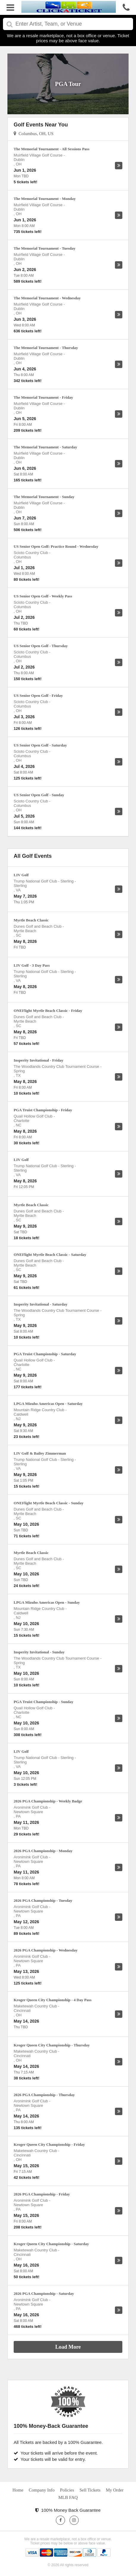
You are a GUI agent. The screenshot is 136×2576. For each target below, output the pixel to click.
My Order (115, 2490)
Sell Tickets (90, 2490)
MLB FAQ (68, 2497)
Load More (68, 2347)
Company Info (42, 2490)
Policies (67, 2490)
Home (17, 2490)
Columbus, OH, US (33, 133)
